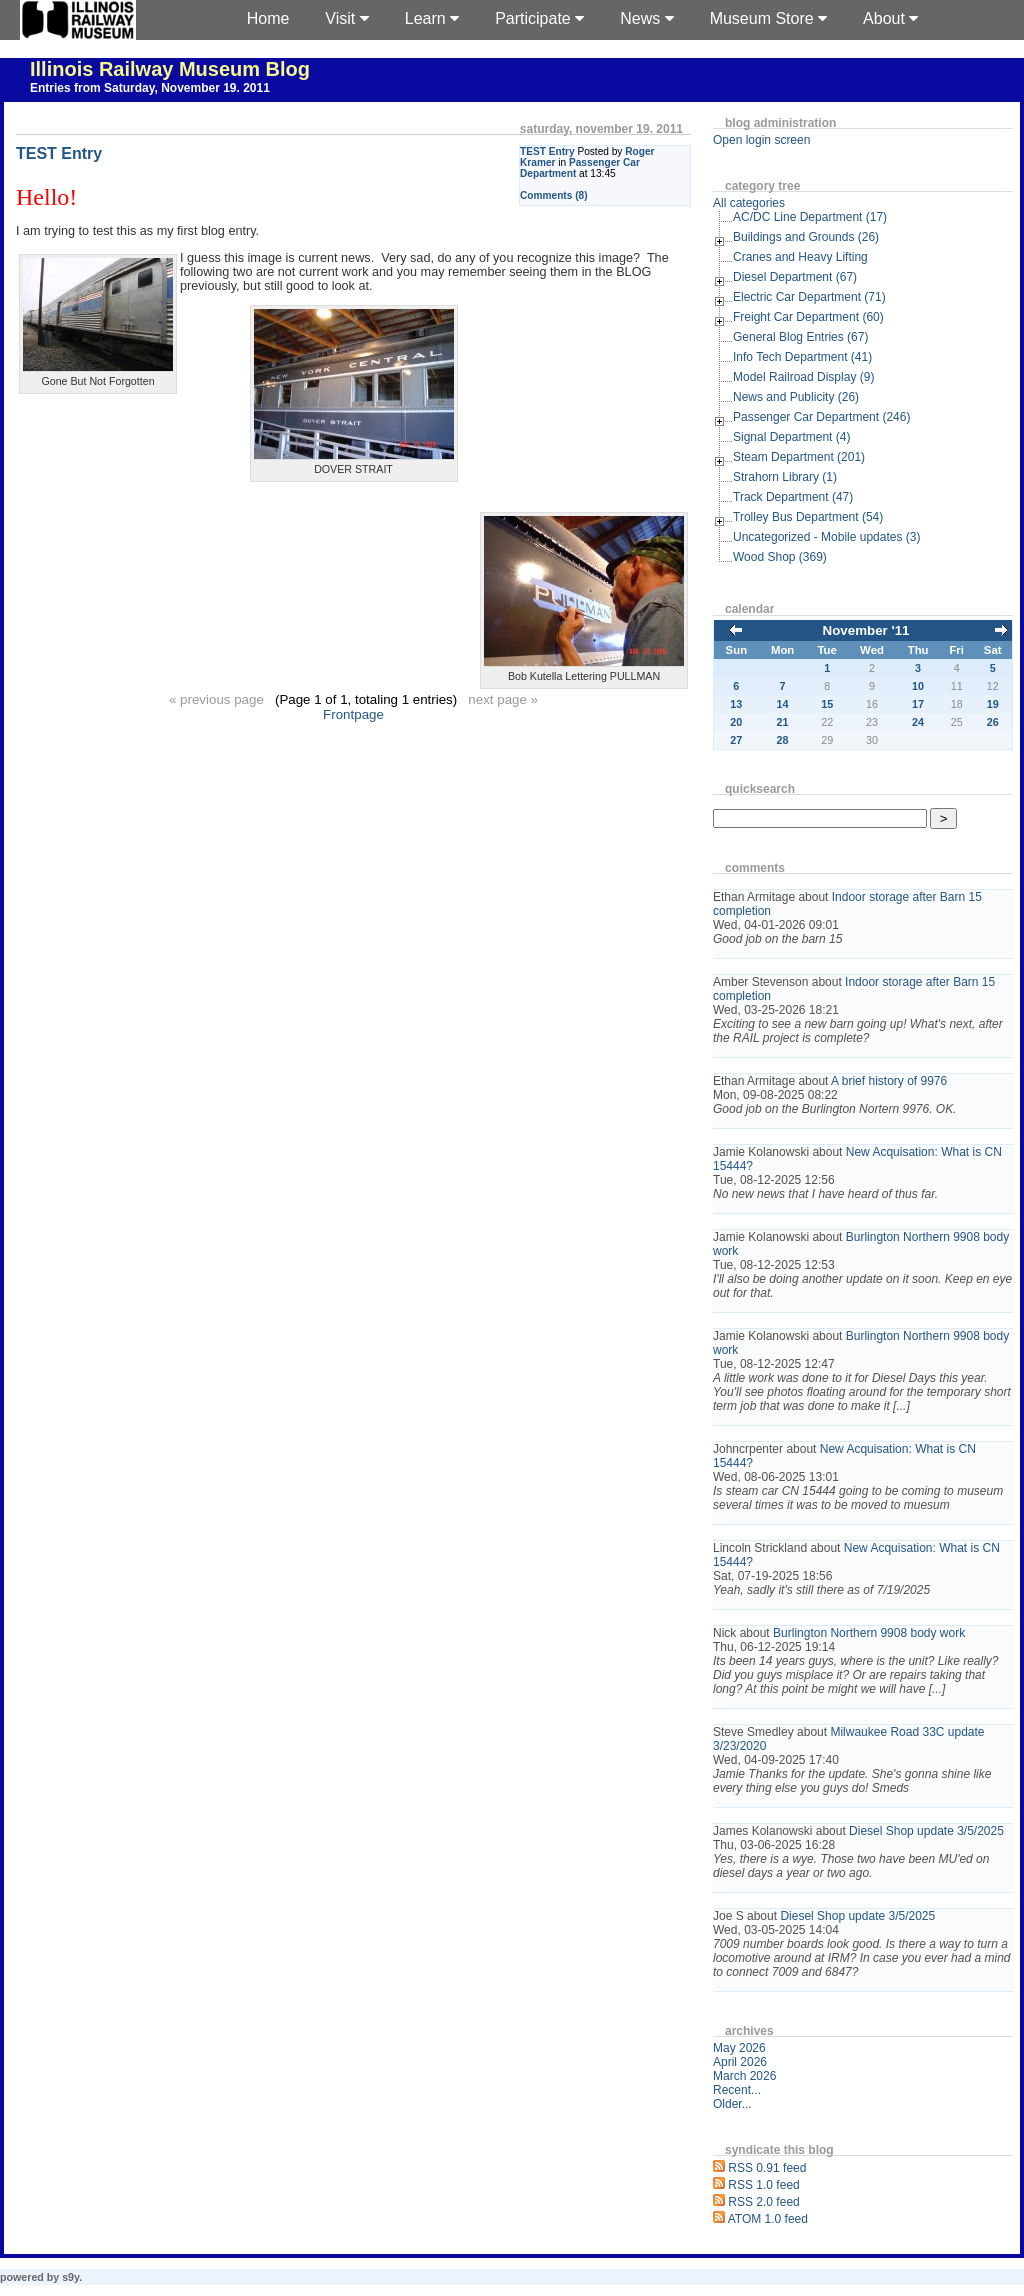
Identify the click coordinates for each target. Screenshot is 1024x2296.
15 (827, 704)
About (890, 18)
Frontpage (353, 714)
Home (268, 18)
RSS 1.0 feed (763, 2185)
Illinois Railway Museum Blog (170, 69)
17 (918, 704)
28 (783, 740)
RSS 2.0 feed (763, 2202)
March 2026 (744, 2076)
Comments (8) (554, 195)
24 (918, 722)
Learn (432, 18)
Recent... (737, 2090)
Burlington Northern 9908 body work (869, 1633)
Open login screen (761, 140)
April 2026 (740, 2062)
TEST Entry (547, 151)
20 (736, 722)
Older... (732, 2104)
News (646, 18)
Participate (539, 18)
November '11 (866, 630)
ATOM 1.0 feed (768, 2219)
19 (993, 704)
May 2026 (739, 2048)
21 (783, 722)
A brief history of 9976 (889, 1081)
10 (918, 686)
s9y (70, 2277)
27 (736, 740)
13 (736, 704)
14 (783, 704)
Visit (346, 18)
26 (993, 722)
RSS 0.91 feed (767, 2168)
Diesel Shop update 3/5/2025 (926, 1831)
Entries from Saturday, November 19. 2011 (150, 88)
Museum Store (768, 18)
